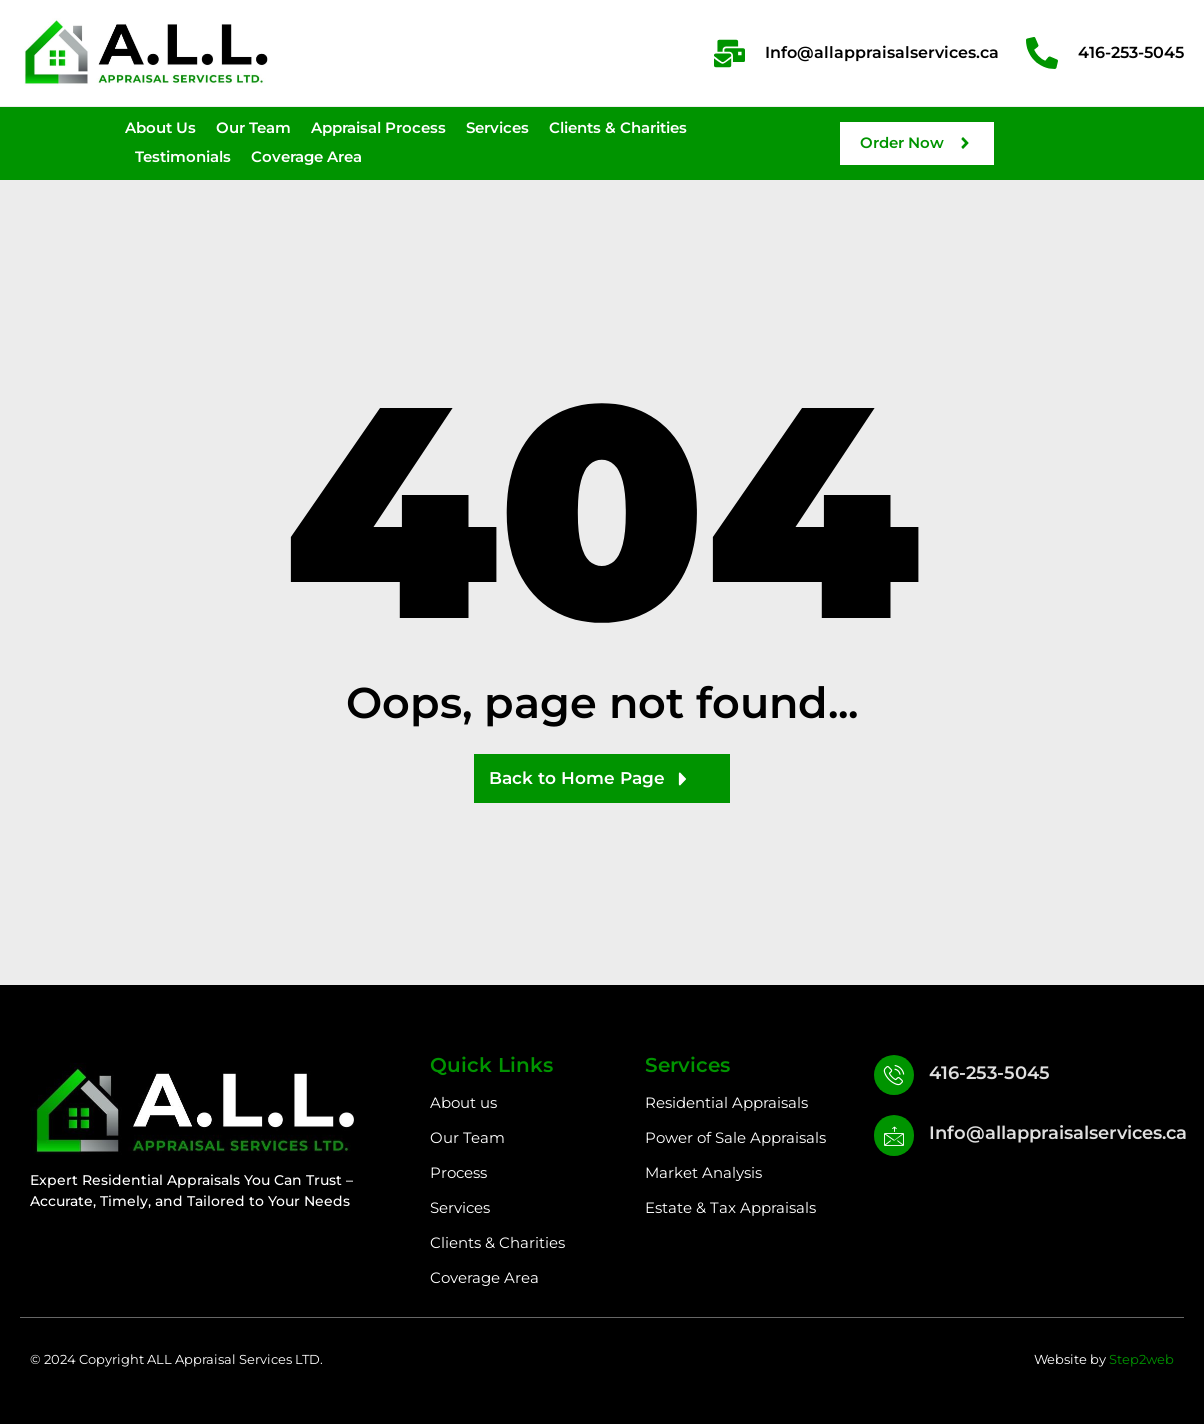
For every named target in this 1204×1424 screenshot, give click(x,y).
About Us (160, 127)
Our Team (253, 127)
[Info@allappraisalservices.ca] (896, 1141)
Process (458, 1172)
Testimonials (183, 156)
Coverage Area (306, 156)
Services (497, 127)
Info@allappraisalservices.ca (1062, 1137)
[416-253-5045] (896, 1077)
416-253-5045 (993, 1073)
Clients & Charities (618, 127)
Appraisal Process (378, 127)
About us (463, 1102)
